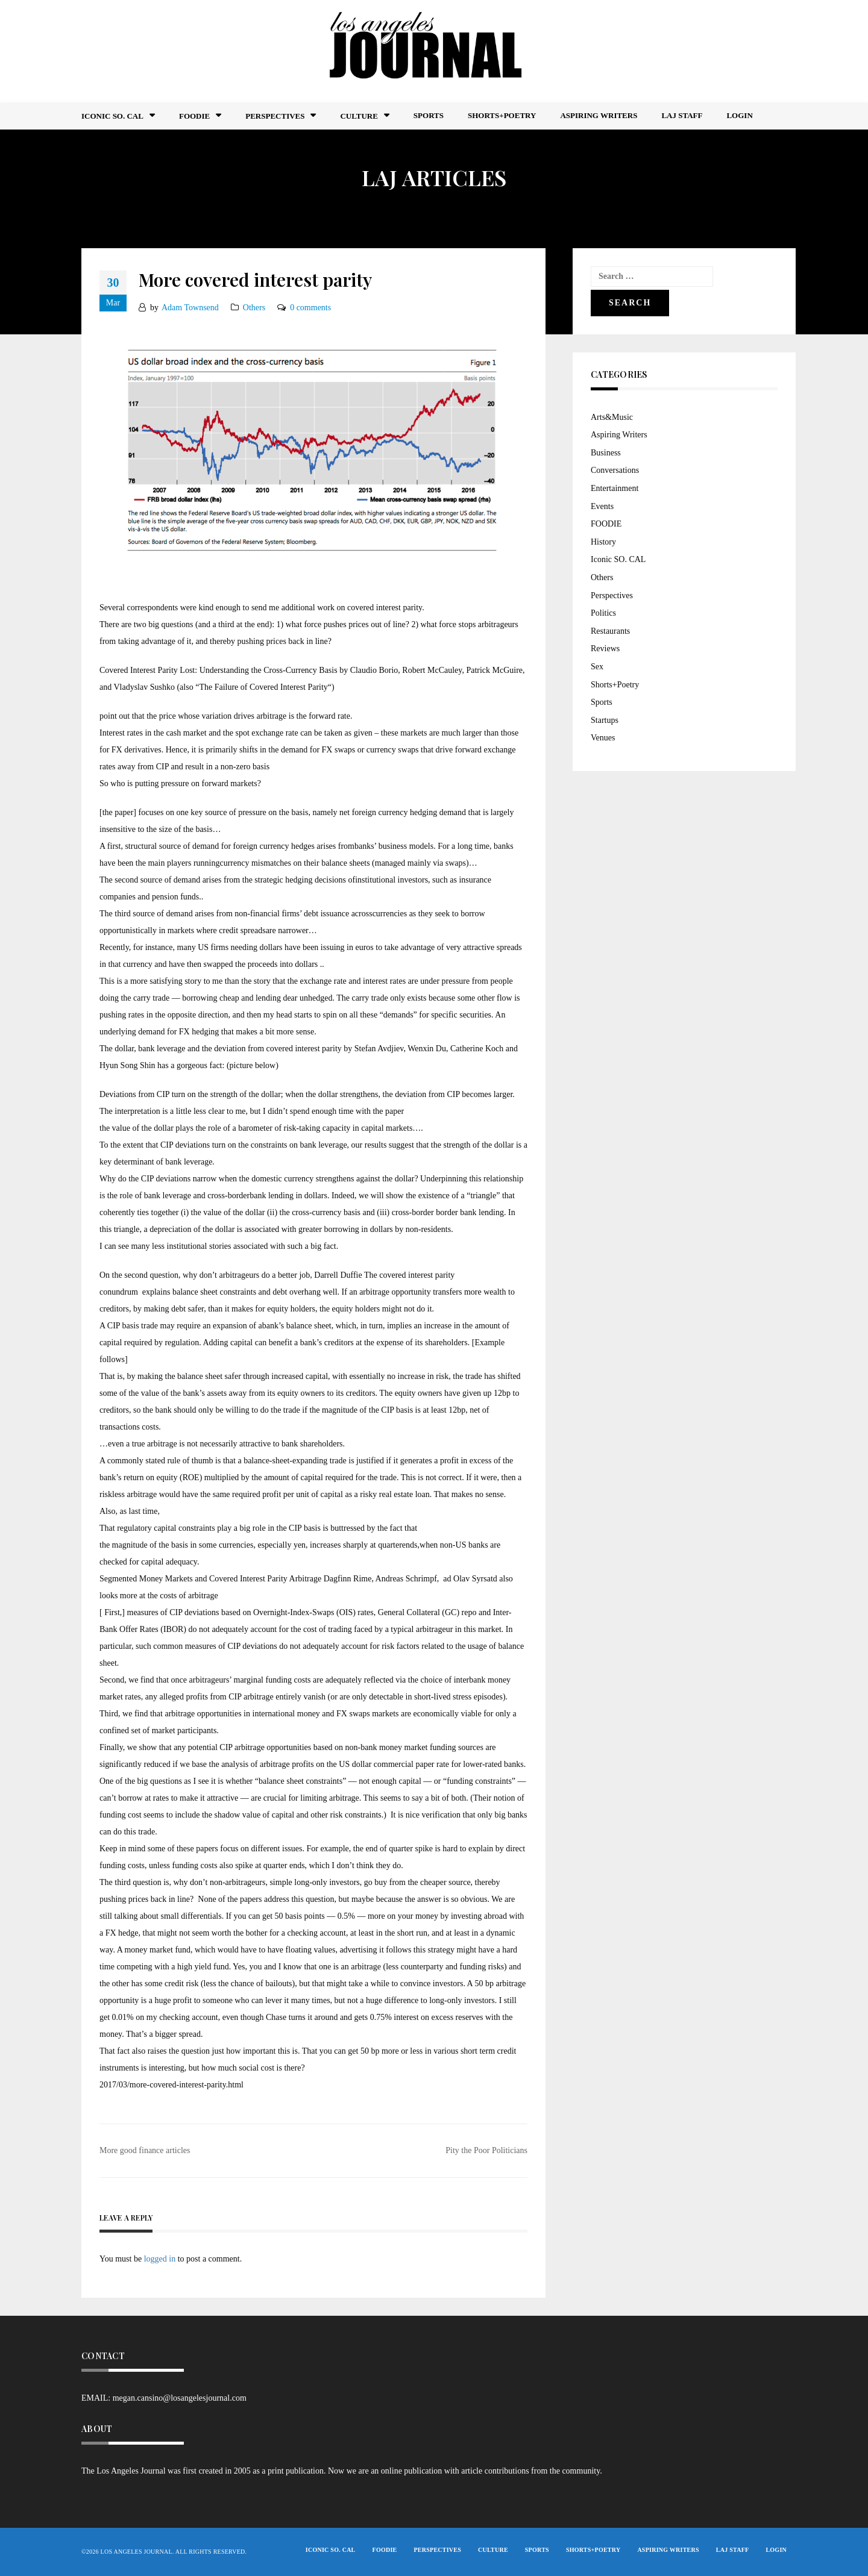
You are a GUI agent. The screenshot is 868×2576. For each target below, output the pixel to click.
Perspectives (274, 115)
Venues (603, 737)
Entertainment (614, 488)
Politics (603, 612)
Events (602, 506)
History (603, 541)
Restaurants (610, 631)
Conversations (615, 470)
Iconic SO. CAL (618, 559)
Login (739, 115)
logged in (160, 2258)
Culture (358, 115)
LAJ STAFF (681, 115)
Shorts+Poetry (502, 115)
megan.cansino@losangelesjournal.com (180, 2397)
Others (254, 307)
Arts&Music (612, 417)
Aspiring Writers (598, 115)
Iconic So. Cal (112, 115)
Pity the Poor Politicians (486, 2150)
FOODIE (194, 115)
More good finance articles (144, 2150)
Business (606, 452)
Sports (429, 115)
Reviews (605, 648)
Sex (597, 666)
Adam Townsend (190, 307)
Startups (604, 720)
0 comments (310, 307)
